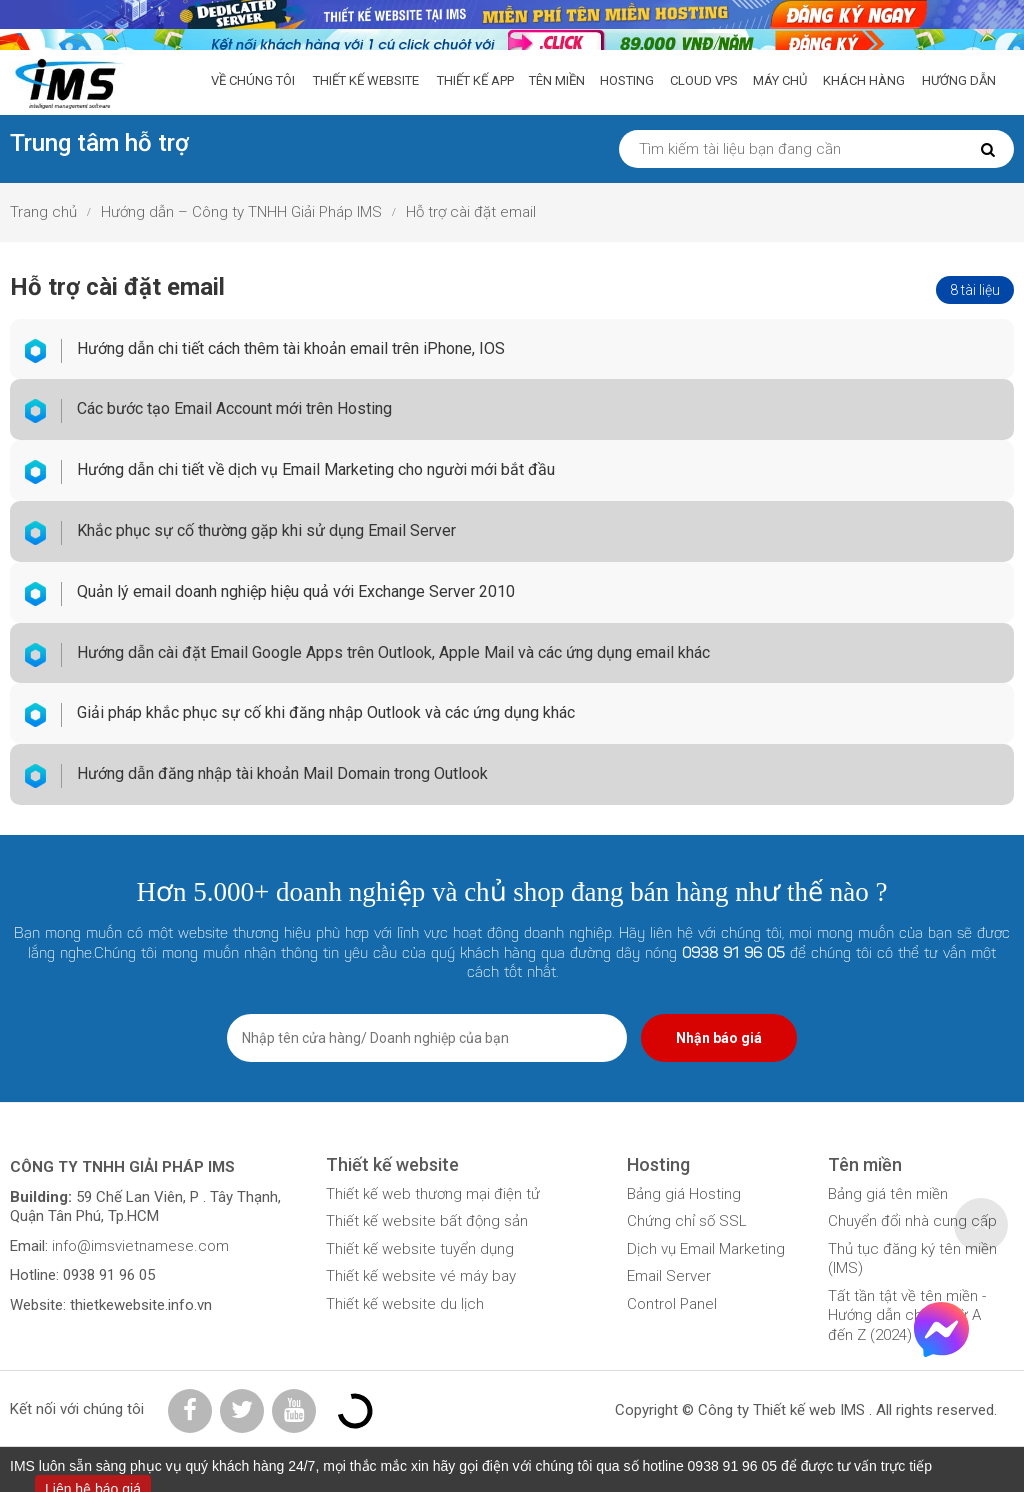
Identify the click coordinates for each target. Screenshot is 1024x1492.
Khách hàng (864, 80)
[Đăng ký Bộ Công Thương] (355, 1410)
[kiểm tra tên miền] (512, 42)
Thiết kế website (366, 80)
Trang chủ (43, 212)
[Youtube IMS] (294, 1411)
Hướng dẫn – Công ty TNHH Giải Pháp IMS (241, 212)
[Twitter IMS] (242, 1411)
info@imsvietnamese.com (138, 1246)
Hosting (627, 80)
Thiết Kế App (475, 80)
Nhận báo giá (719, 1038)
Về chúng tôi (253, 80)
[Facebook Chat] (941, 1352)
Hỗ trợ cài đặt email (471, 212)
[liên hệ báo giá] (512, 13)
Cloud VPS (704, 80)
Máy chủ (780, 80)
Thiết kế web (794, 1410)
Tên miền (557, 80)
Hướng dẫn (959, 80)
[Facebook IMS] (190, 1411)
